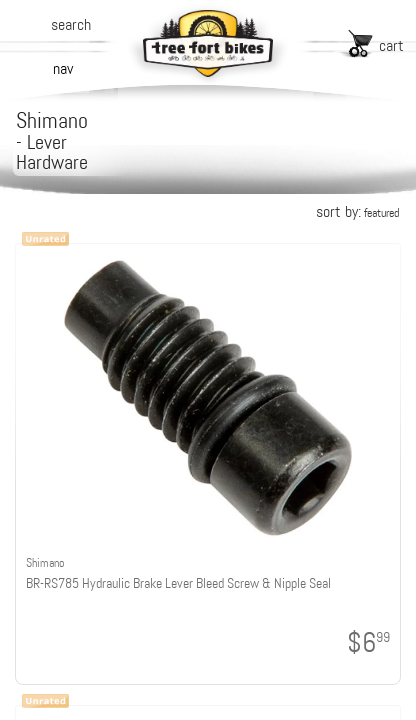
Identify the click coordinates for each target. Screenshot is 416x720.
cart (391, 45)
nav (63, 68)
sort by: (357, 211)
